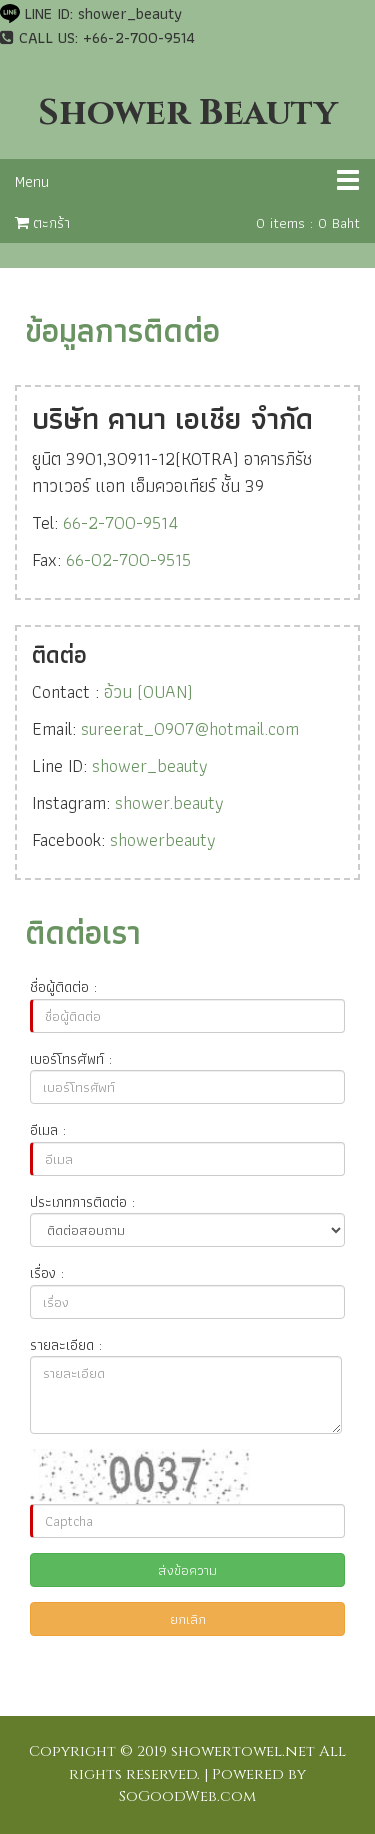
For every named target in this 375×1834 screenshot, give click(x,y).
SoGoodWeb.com (187, 1796)
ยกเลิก (188, 1619)
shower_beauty (130, 13)
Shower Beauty (187, 113)
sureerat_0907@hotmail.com (190, 728)
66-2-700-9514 (120, 522)
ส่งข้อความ (187, 1570)
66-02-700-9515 (128, 559)
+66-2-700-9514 (139, 37)
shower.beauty (169, 802)
